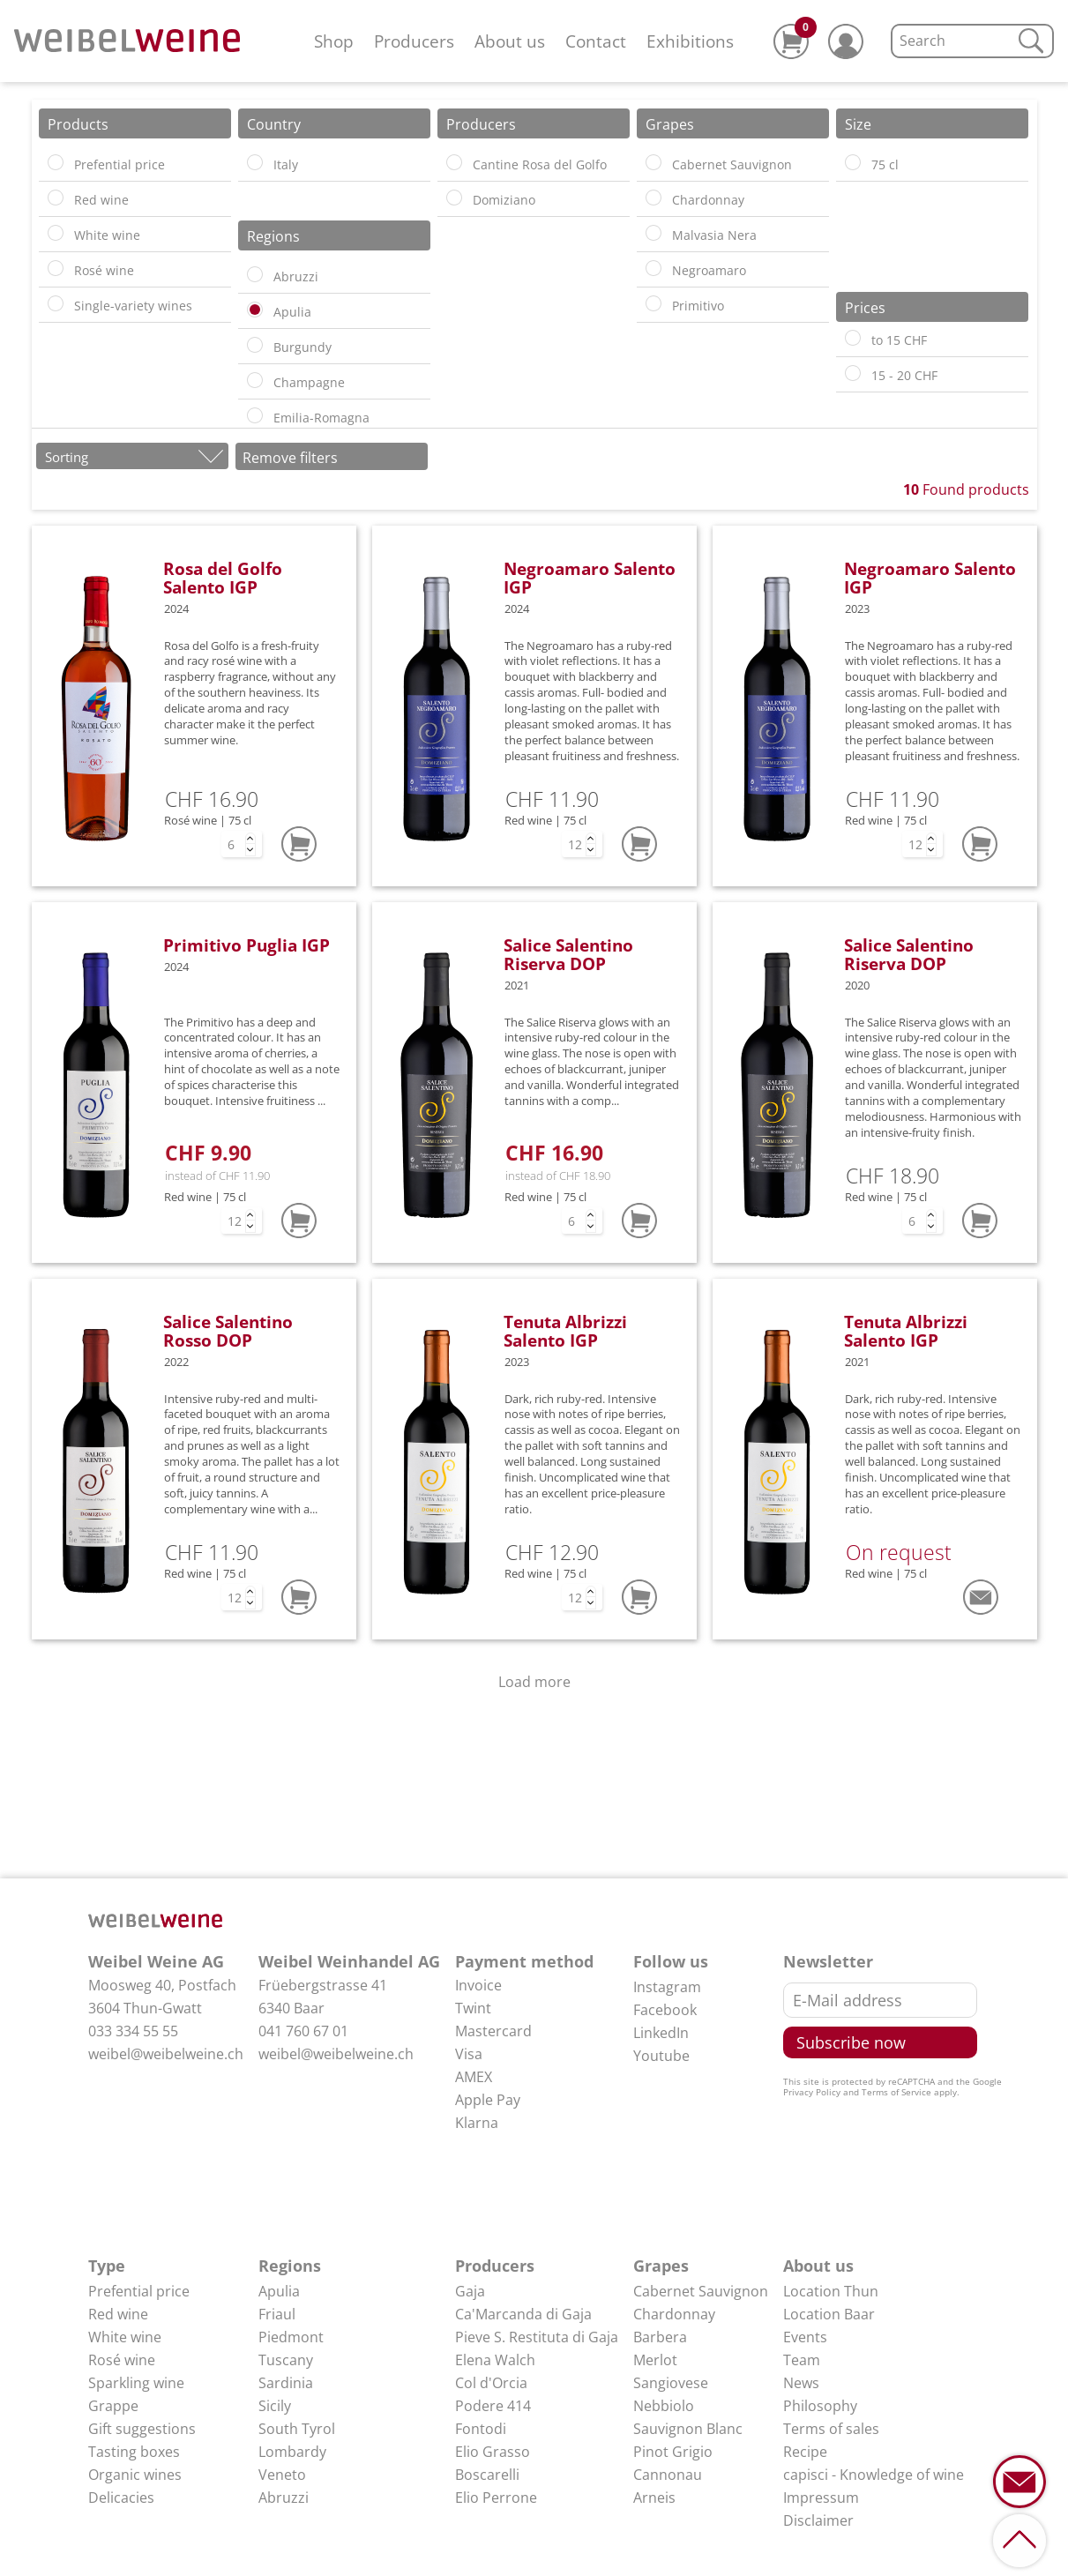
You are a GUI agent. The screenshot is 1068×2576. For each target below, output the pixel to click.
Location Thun (830, 2291)
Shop (334, 41)
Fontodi (480, 2428)
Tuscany (285, 2360)
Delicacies (121, 2497)
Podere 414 (493, 2405)
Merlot (655, 2360)
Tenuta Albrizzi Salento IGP (565, 1331)
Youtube (661, 2055)
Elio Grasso (492, 2451)
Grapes (661, 2265)
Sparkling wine (136, 2383)
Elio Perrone (496, 2497)
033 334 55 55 (133, 2031)
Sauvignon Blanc (688, 2428)
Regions (289, 2265)
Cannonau (667, 2474)
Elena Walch (495, 2360)
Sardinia (285, 2383)
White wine (124, 2337)
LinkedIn (661, 2032)
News (801, 2383)
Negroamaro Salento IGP (590, 577)
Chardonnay (674, 2314)
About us (509, 41)
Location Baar (829, 2314)
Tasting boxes (134, 2451)
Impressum (821, 2497)
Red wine (118, 2314)
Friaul (276, 2314)
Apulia (279, 2291)
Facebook (665, 2010)
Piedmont (291, 2337)
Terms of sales (831, 2428)
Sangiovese (670, 2383)
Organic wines (135, 2474)
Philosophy (820, 2405)
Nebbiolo (663, 2405)
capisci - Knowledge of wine (873, 2474)
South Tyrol (296, 2428)
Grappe (113, 2405)
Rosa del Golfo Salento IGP (222, 577)
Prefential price (139, 2291)
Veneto (282, 2474)
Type (106, 2265)
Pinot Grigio (673, 2451)
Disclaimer (818, 2520)
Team (801, 2360)
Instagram (667, 1987)
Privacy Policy (811, 2092)
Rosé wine (121, 2360)
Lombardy (292, 2451)
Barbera (660, 2337)
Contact (595, 41)
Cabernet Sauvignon (700, 2291)
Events (805, 2337)
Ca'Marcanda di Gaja (523, 2314)
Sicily (274, 2405)
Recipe (805, 2451)
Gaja (470, 2291)
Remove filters (290, 457)
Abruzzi (283, 2497)
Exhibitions (690, 41)
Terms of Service (896, 2092)
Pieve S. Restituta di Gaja (536, 2337)
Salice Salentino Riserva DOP (568, 954)
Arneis (654, 2497)
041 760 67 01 (303, 2031)
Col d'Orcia (491, 2383)
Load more (534, 1681)
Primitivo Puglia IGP (246, 945)
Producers (414, 41)
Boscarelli (487, 2474)
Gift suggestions (142, 2428)
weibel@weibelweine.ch (165, 2054)
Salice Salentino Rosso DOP (228, 1331)
